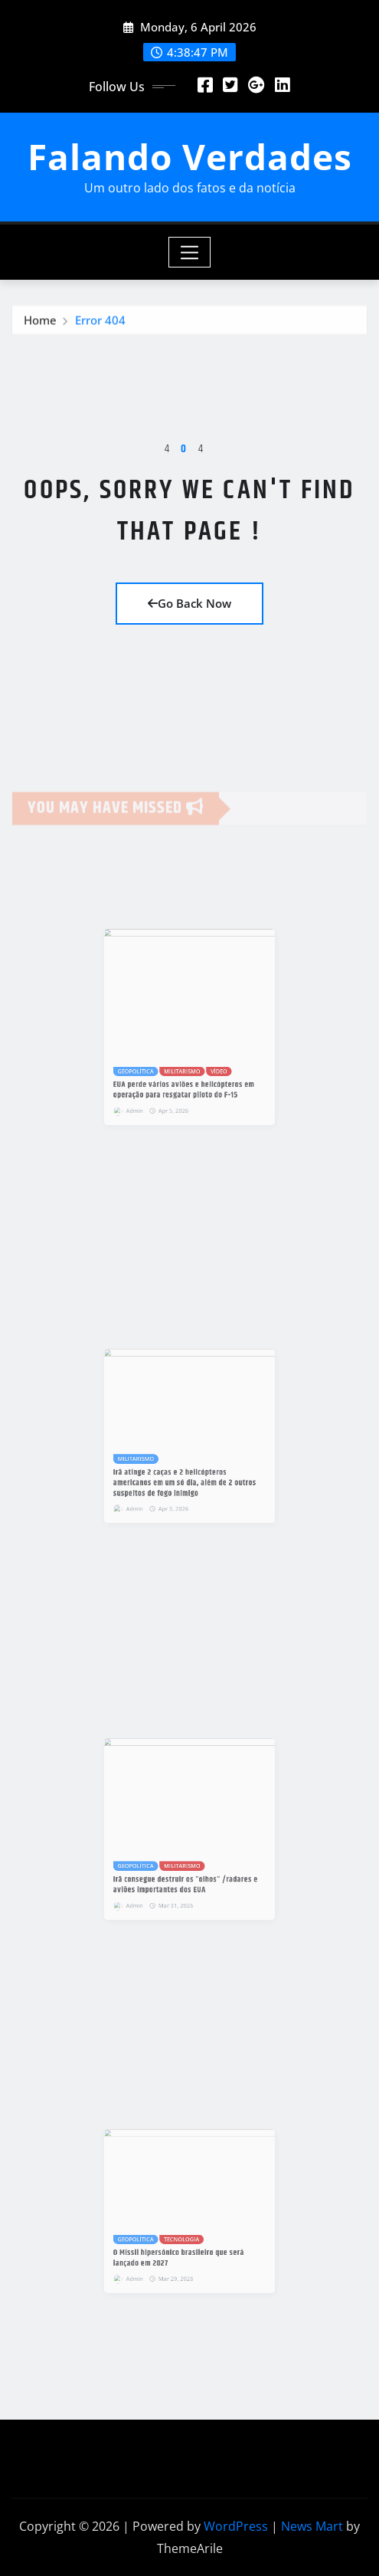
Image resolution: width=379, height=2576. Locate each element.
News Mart (312, 2526)
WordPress (236, 2526)
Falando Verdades (190, 156)
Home (40, 325)
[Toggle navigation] (189, 252)
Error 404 (100, 325)
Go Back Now (189, 603)
